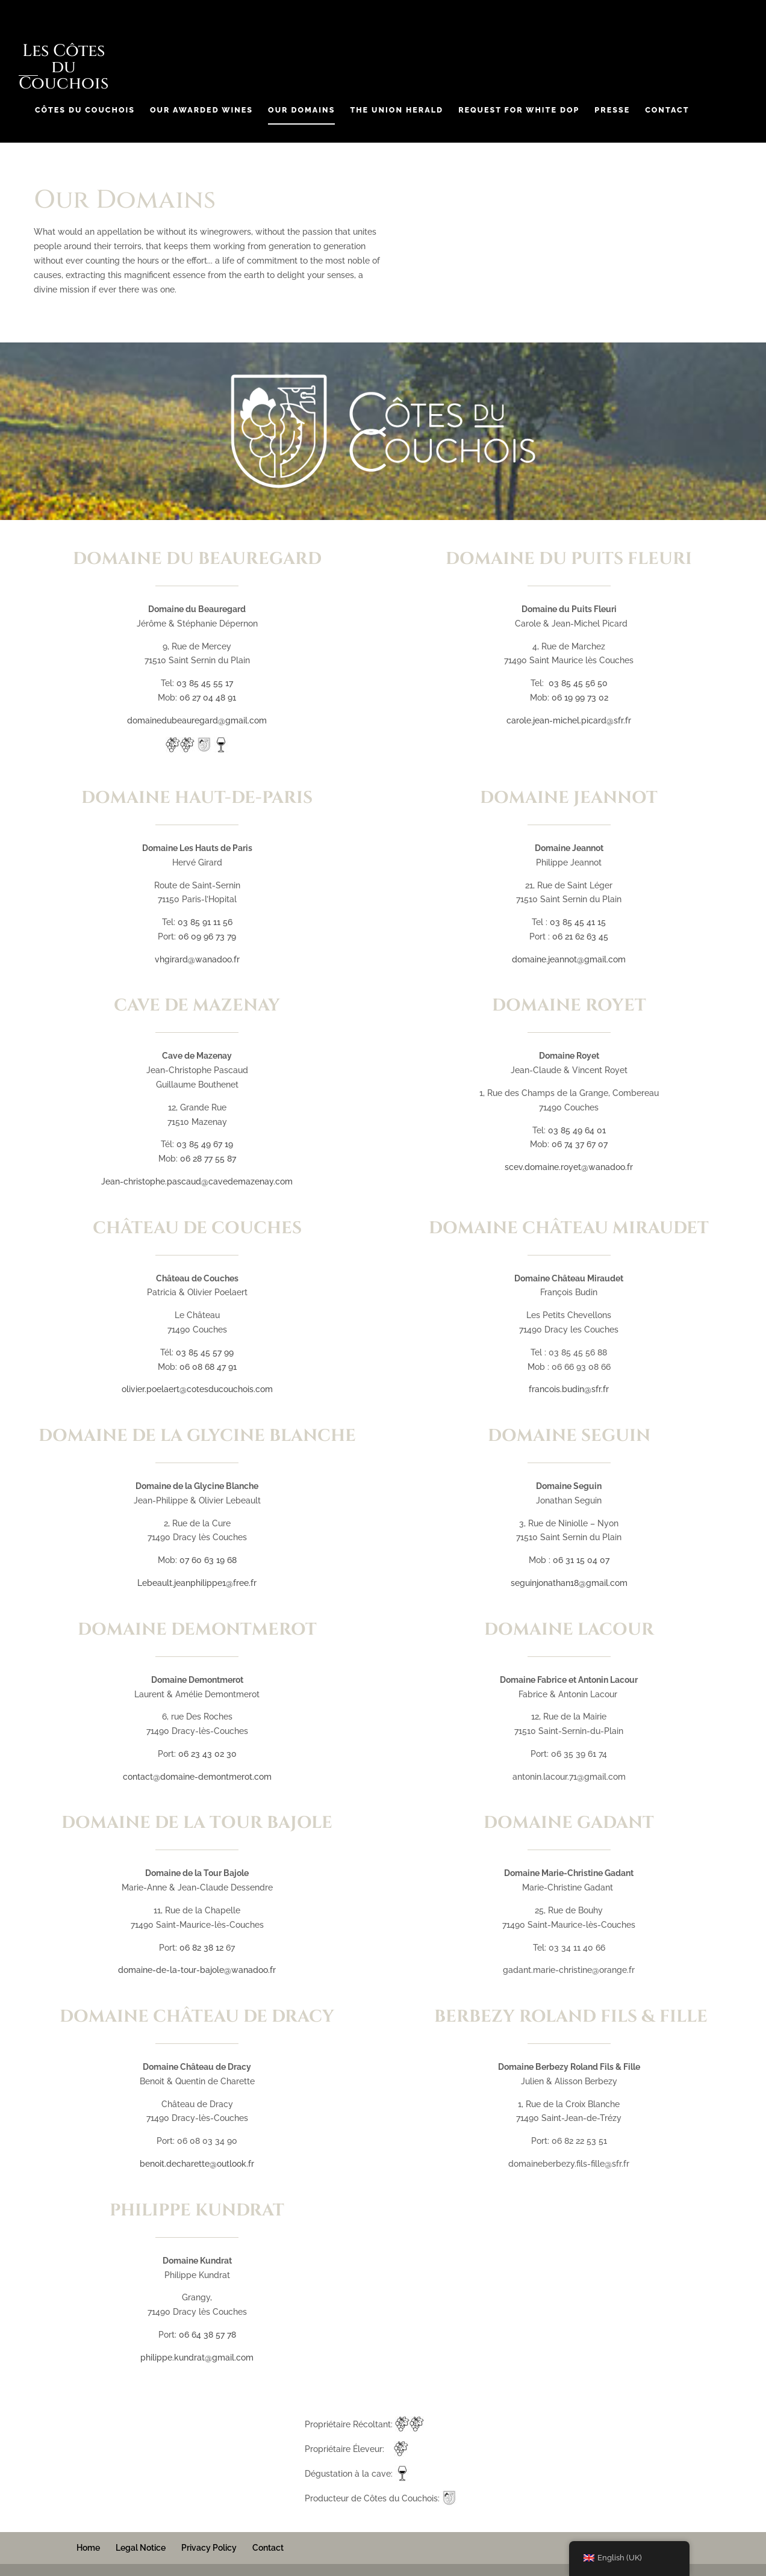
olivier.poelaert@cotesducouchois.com (197, 1389)
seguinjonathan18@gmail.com (569, 1583)
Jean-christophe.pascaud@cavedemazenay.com (197, 1181)
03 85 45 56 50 (578, 683)
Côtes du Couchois (85, 110)
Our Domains (301, 110)
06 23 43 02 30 (207, 1754)
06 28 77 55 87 (208, 1158)
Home (88, 2548)
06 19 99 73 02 (580, 697)
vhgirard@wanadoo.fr (197, 959)
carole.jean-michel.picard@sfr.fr (568, 720)
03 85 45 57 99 (205, 1352)
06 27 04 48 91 (207, 697)
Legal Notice (141, 2548)
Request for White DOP (518, 110)
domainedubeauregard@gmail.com (197, 720)
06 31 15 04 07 (581, 1560)
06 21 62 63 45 (580, 936)
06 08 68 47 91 (208, 1367)
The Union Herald (396, 110)
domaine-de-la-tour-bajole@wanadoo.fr (197, 1970)
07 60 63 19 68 (208, 1560)
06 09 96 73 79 (207, 936)
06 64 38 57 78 (207, 2334)
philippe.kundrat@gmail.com (197, 2357)
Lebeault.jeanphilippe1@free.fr (197, 1583)
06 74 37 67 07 (580, 1144)
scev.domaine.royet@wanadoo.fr (569, 1167)
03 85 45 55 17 (204, 683)
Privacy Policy (209, 2548)
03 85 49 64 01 (577, 1130)
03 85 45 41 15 (578, 922)
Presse (612, 110)
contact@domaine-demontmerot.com (197, 1777)
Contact (667, 110)
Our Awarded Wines (201, 110)
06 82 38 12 (201, 1947)
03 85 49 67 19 (204, 1144)
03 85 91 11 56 (205, 922)
